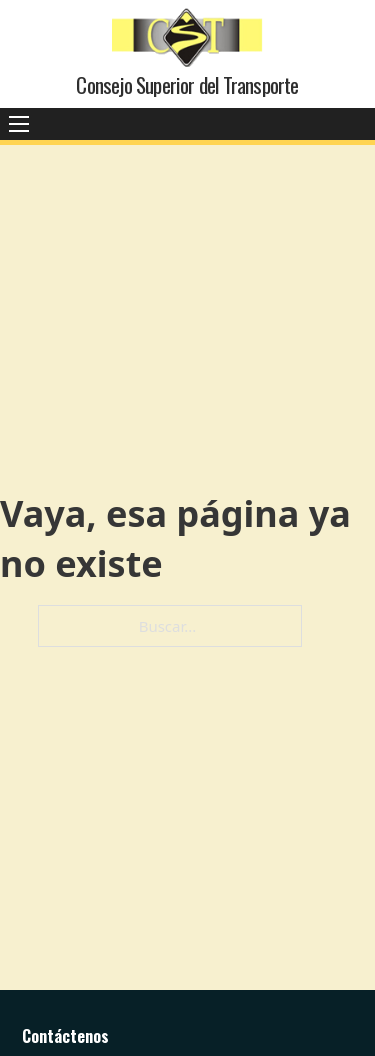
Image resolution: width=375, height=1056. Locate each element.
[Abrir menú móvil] (19, 124)
